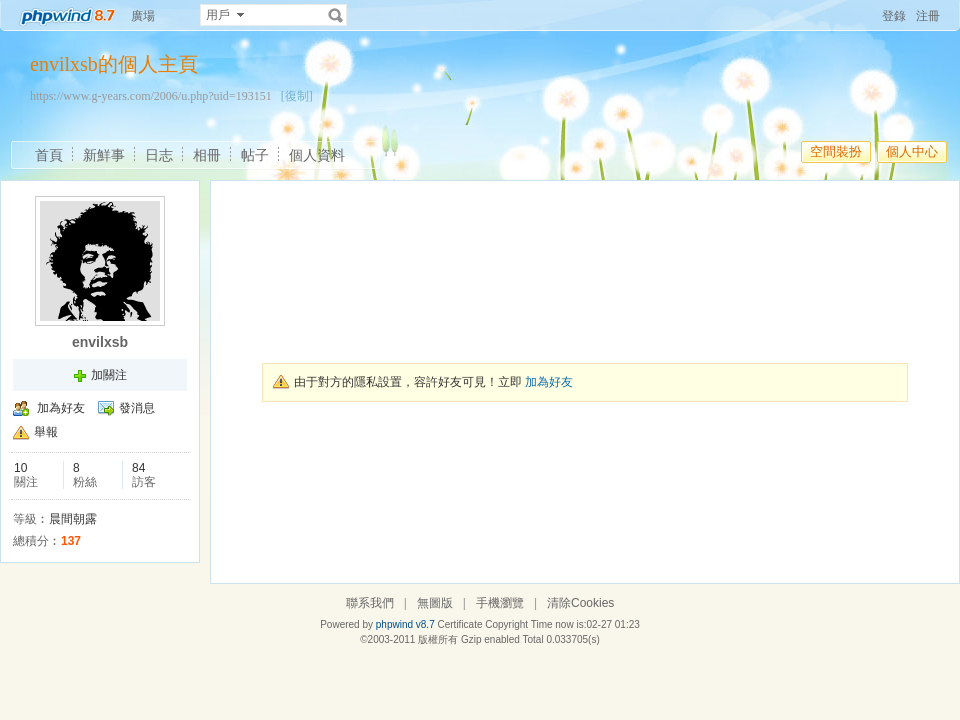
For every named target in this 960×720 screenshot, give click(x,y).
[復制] (297, 96)
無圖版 (435, 603)
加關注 (109, 375)
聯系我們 (370, 603)
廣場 (143, 16)
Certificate (459, 624)
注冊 (928, 16)
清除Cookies (580, 603)
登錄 (894, 16)
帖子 (255, 155)
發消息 (137, 408)
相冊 (207, 155)
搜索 (336, 15)
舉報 (46, 432)
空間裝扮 (836, 151)
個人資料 (317, 155)
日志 (159, 155)
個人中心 (912, 151)
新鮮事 (104, 155)
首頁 (49, 155)
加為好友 (61, 408)
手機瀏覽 (500, 603)
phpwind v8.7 (405, 624)
